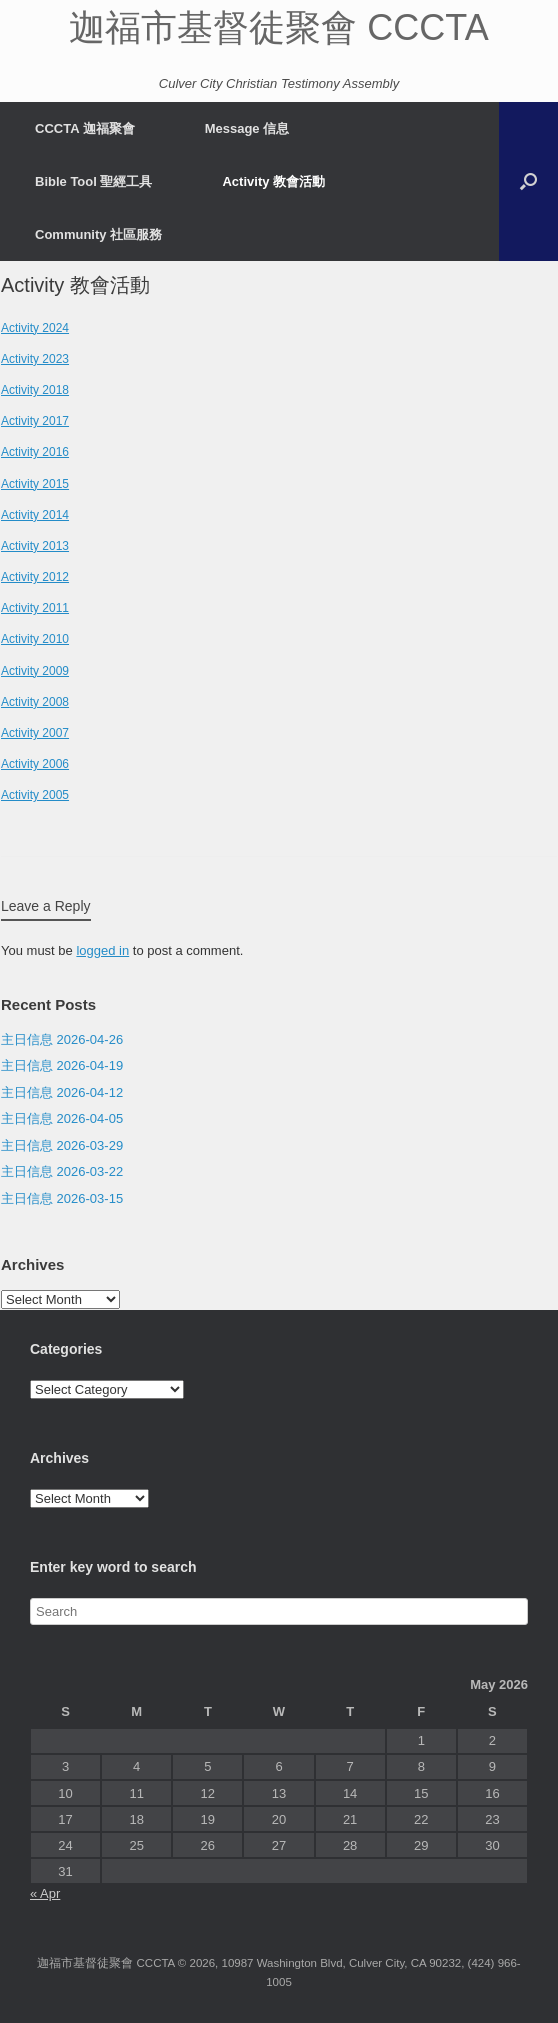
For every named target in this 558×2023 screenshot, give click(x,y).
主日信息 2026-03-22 (62, 1171)
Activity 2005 (35, 795)
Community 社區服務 (98, 234)
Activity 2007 (35, 733)
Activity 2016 (35, 452)
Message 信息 (247, 128)
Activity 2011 (35, 608)
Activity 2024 (35, 328)
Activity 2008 (35, 702)
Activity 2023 (35, 359)
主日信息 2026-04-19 (62, 1065)
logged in (102, 950)
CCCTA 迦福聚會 (85, 128)
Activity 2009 (35, 671)
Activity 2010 (35, 639)
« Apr (45, 1893)
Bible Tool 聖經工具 (93, 181)
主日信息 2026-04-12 (62, 1092)
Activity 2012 (35, 577)
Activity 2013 (35, 546)
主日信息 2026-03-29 (62, 1145)
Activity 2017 (35, 421)
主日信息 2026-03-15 (62, 1198)
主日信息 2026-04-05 (62, 1118)
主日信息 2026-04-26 (62, 1039)
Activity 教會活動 (273, 181)
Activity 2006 (35, 764)
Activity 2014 (35, 515)
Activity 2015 (35, 484)
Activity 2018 (35, 390)
